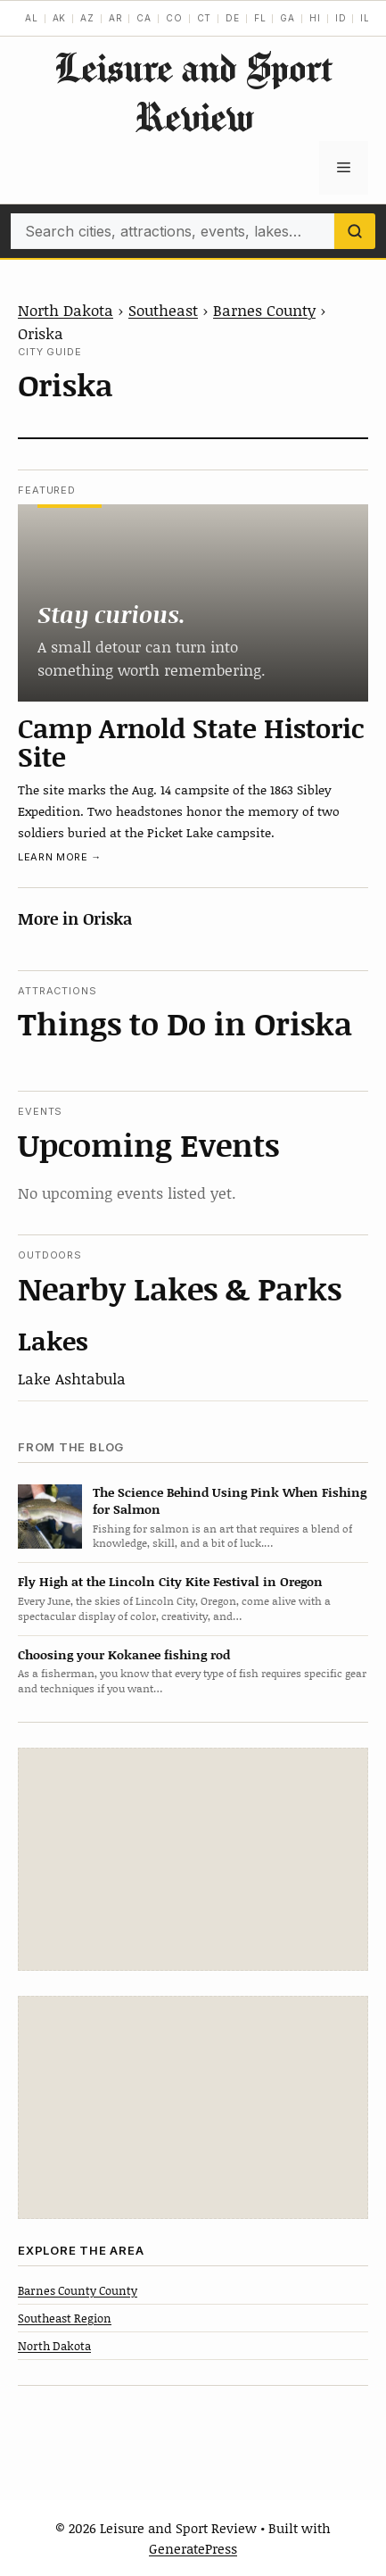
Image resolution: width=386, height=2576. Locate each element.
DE (233, 17)
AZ (87, 17)
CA (144, 17)
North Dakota (65, 309)
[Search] (354, 231)
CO (174, 17)
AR (116, 17)
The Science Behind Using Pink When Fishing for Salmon (229, 1500)
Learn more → (60, 857)
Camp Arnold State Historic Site (191, 742)
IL (365, 17)
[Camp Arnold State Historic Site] (193, 603)
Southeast (163, 309)
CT (204, 17)
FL (260, 17)
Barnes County (264, 309)
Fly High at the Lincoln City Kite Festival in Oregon (170, 1581)
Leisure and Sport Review (193, 92)
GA (287, 17)
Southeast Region (64, 2318)
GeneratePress (193, 2548)
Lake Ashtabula (72, 1378)
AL (31, 17)
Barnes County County (77, 2290)
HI (315, 17)
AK (60, 17)
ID (341, 17)
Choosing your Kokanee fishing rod (124, 1654)
